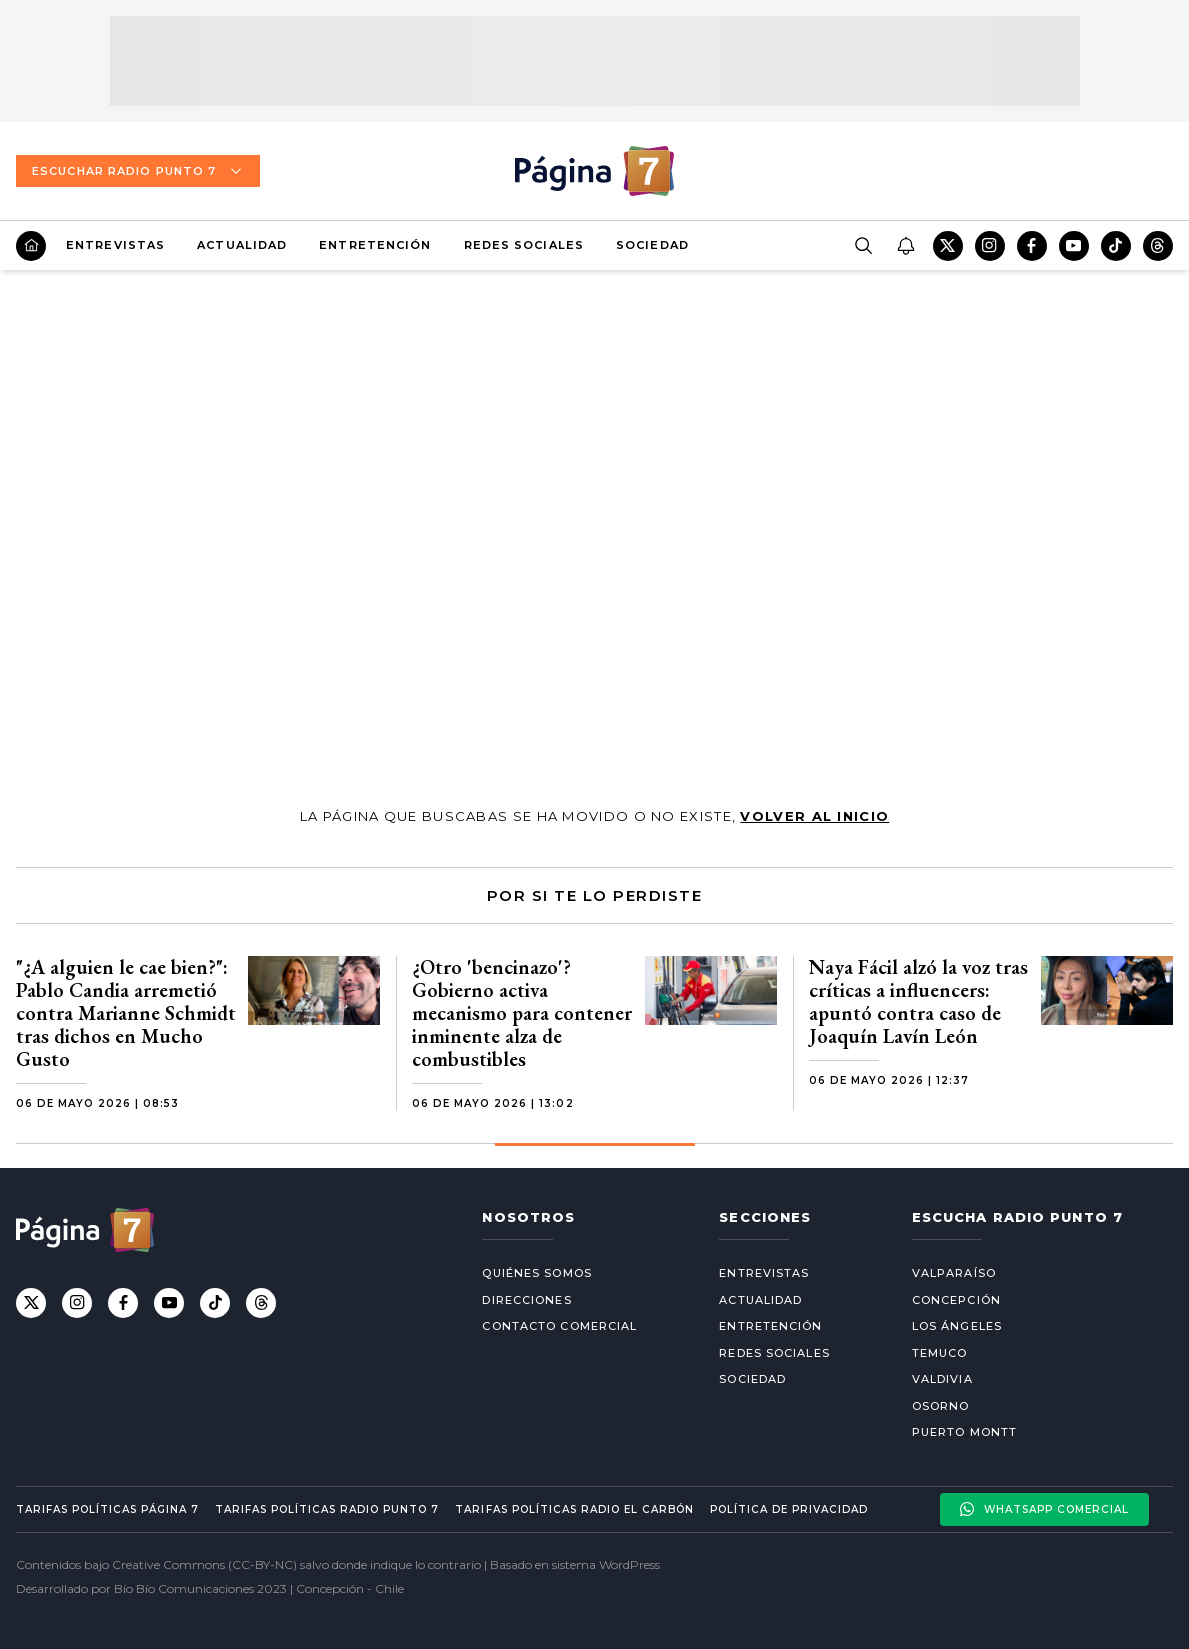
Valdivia (942, 1379)
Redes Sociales (524, 245)
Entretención (375, 245)
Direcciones (526, 1300)
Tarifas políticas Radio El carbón (574, 1509)
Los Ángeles (957, 1326)
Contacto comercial (559, 1326)
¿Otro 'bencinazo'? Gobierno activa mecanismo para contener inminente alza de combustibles (522, 1013)
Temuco (940, 1353)
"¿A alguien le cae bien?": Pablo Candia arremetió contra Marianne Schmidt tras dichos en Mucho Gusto (126, 1013)
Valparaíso (954, 1273)
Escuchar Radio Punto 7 (138, 171)
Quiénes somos (536, 1273)
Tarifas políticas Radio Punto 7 (327, 1509)
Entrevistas (115, 245)
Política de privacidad (789, 1509)
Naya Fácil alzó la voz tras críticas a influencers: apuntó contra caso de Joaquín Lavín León (918, 1001)
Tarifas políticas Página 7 (107, 1509)
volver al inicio (814, 816)
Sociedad (652, 245)
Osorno (941, 1406)
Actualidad (242, 245)
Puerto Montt (964, 1432)
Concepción (956, 1300)
